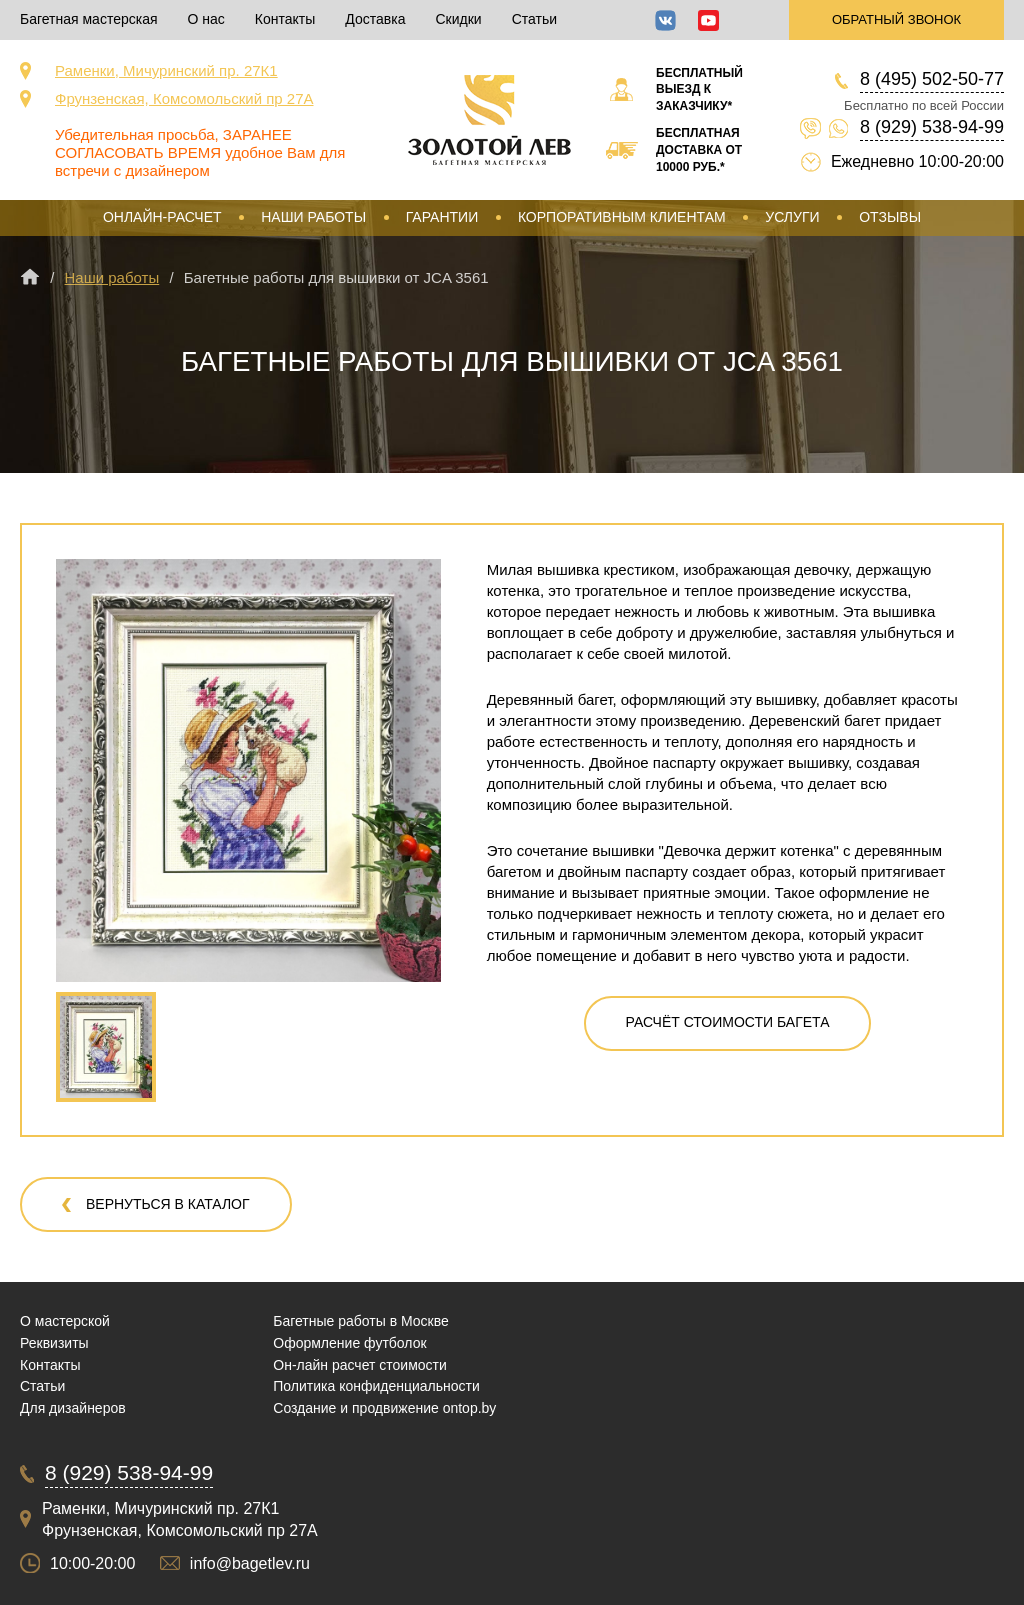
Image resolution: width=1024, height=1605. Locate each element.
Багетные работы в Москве (361, 1321)
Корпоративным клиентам (622, 217)
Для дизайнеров (73, 1408)
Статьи (534, 19)
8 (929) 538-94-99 (932, 127)
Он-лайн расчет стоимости (360, 1365)
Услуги (792, 217)
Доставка (375, 19)
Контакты (285, 19)
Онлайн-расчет (162, 217)
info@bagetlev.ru (250, 1563)
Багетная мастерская (89, 19)
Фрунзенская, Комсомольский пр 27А (184, 98)
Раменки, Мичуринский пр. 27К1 (166, 70)
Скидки (458, 19)
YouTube (708, 20)
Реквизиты (54, 1343)
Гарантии (442, 217)
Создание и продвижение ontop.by (384, 1408)
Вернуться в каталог (168, 1204)
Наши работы (313, 217)
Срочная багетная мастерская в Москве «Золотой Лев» (489, 120)
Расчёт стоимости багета (728, 1022)
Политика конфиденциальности (376, 1386)
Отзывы (890, 217)
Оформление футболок (349, 1343)
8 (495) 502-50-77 (932, 79)
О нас (206, 19)
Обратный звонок (896, 19)
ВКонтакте (665, 20)
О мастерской (65, 1321)
